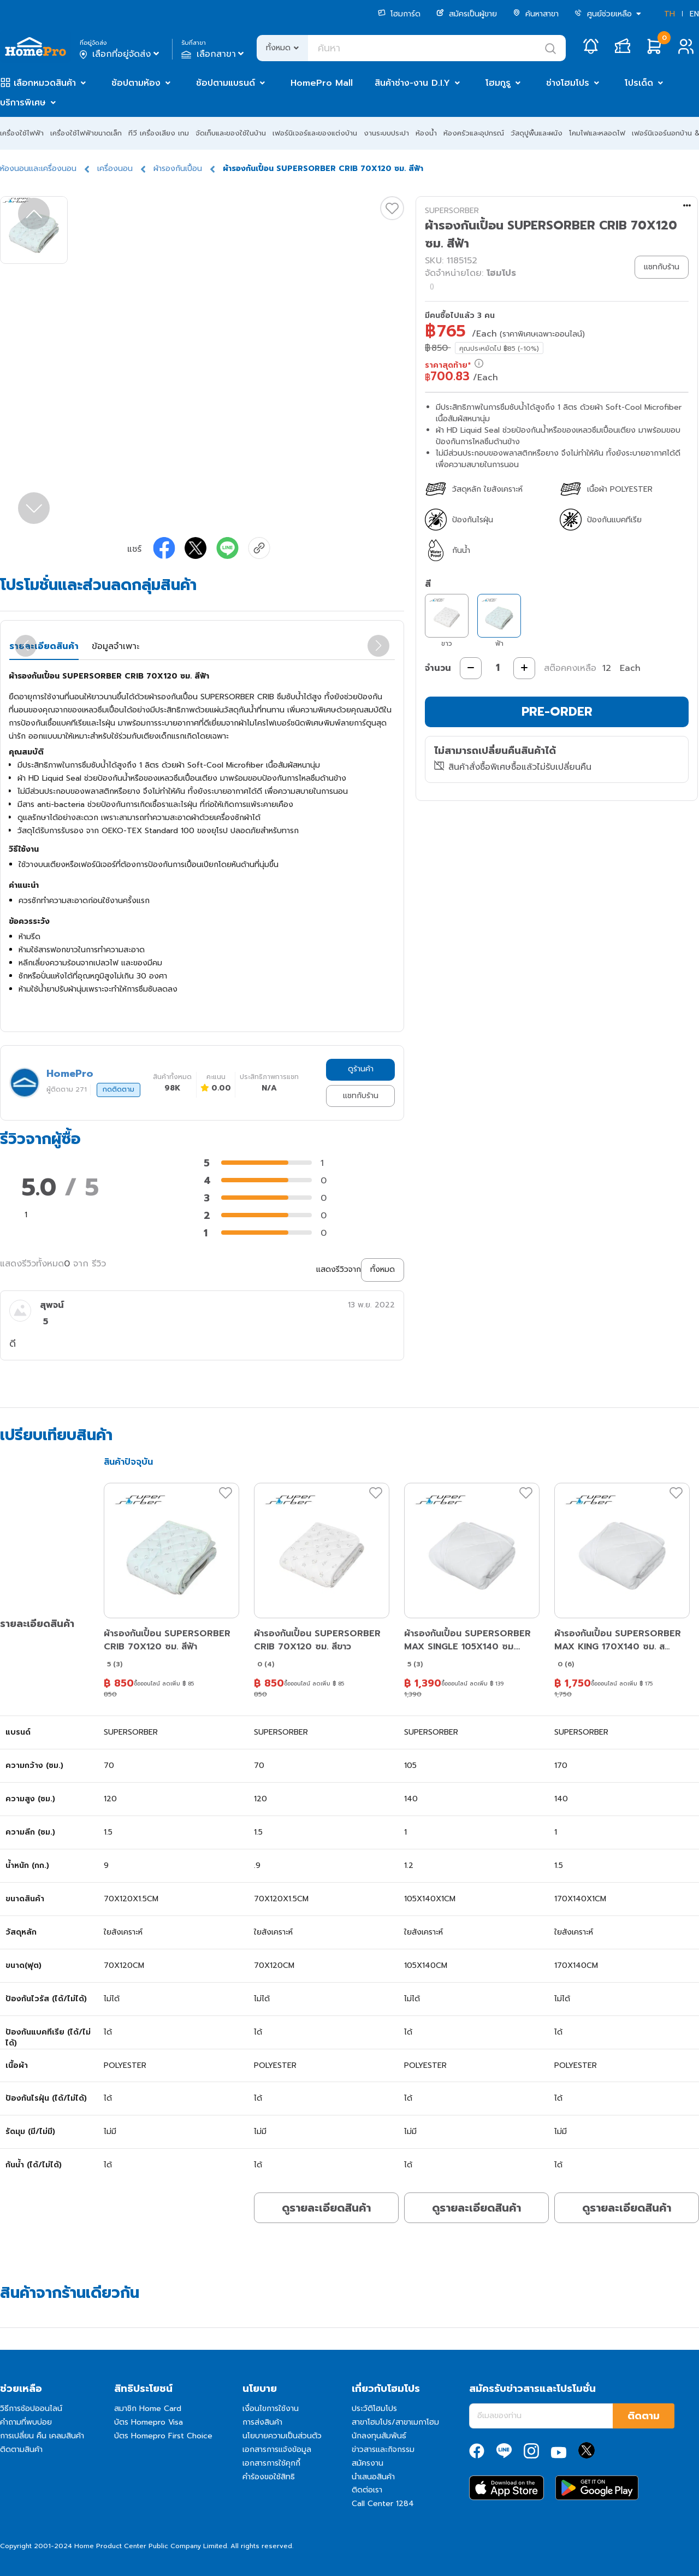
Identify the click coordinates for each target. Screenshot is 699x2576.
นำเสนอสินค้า (373, 2477)
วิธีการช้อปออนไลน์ (31, 2408)
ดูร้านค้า (361, 1069)
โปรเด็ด (639, 83)
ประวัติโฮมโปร (374, 2408)
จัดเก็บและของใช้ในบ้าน (231, 133)
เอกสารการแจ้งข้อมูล (276, 2449)
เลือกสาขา (213, 54)
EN (694, 14)
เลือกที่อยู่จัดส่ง (120, 54)
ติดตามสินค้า (21, 2449)
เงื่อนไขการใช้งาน (270, 2408)
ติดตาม (643, 2416)
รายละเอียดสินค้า (44, 646)
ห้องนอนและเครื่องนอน (38, 168)
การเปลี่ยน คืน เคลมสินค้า (42, 2436)
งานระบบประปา (386, 133)
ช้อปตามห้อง (136, 83)
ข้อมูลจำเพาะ (115, 646)
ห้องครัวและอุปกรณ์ (473, 133)
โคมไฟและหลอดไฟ (597, 133)
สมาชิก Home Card (147, 2408)
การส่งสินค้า (262, 2422)
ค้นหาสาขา (536, 14)
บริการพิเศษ (23, 102)
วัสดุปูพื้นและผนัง (536, 133)
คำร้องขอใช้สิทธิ (268, 2477)
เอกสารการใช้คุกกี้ (271, 2463)
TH (669, 14)
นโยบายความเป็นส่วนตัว (282, 2436)
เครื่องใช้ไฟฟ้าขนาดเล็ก (86, 133)
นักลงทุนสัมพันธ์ (379, 2436)
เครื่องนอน (115, 168)
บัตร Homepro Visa (148, 2422)
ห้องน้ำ (426, 133)
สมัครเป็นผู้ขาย (466, 14)
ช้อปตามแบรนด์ (225, 83)
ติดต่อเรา (367, 2490)
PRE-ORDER (557, 712)
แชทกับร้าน (360, 1095)
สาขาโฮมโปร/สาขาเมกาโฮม (395, 2422)
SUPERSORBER (452, 210)
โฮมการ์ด (399, 14)
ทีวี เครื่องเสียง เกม (158, 133)
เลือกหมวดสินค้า (45, 83)
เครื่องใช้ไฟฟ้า (22, 133)
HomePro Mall (322, 83)
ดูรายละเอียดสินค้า (326, 2208)
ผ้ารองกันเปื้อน (177, 168)
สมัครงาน (367, 2463)
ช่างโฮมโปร (567, 83)
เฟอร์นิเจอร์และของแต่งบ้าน (315, 133)
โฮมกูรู (498, 83)
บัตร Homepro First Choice (163, 2436)
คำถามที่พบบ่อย (26, 2422)
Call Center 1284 (383, 2503)
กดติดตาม (118, 1089)
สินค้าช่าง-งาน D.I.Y (412, 83)
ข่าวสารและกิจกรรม (383, 2449)
